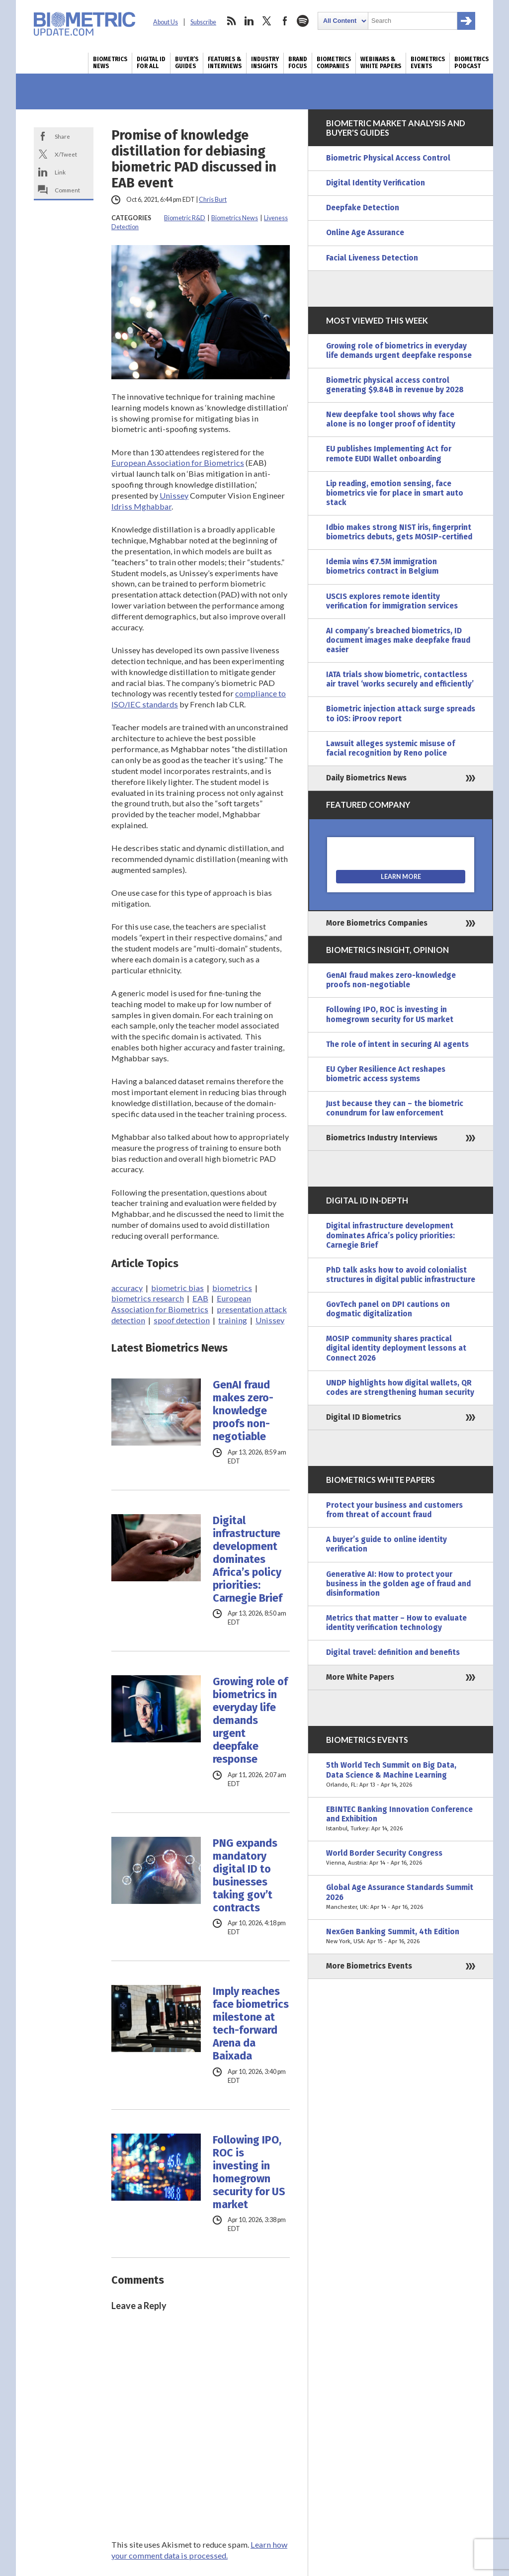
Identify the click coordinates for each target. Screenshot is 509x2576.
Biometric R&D (184, 218)
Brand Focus (297, 63)
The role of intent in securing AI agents (397, 1044)
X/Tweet (66, 154)
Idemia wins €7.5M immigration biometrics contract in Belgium (382, 566)
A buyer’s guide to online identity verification (386, 1544)
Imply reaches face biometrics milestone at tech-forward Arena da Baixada (251, 2023)
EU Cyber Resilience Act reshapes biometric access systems (385, 1074)
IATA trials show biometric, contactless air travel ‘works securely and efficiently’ (400, 679)
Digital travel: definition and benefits (393, 1652)
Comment (67, 189)
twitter (267, 21)
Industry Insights (265, 63)
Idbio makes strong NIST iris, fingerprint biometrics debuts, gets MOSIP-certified (399, 532)
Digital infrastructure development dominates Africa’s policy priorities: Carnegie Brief (247, 1559)
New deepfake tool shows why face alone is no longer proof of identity (390, 419)
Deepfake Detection (362, 207)
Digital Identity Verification (375, 182)
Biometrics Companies (334, 63)
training (232, 1320)
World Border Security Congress (400, 1858)
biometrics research (147, 1298)
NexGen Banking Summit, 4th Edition (400, 1936)
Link (60, 172)
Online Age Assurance (365, 232)
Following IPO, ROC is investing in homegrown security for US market (249, 2172)
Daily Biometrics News (366, 777)
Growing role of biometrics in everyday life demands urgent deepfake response (250, 1720)
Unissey (174, 495)
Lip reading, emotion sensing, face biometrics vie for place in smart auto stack (394, 493)
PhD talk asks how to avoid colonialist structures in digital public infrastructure (400, 1275)
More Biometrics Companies (376, 923)
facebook (285, 21)
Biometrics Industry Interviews (381, 1137)
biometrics (232, 1287)
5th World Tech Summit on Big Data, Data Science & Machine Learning (400, 1775)
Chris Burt (213, 199)
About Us (165, 22)
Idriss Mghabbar (141, 506)
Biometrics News (110, 63)
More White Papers (360, 1677)
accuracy (127, 1287)
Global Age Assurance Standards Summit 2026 (400, 1897)
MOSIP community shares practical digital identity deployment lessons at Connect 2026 (396, 1348)
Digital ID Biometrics (363, 1417)
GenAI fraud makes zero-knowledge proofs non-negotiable (243, 1410)
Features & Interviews (225, 63)
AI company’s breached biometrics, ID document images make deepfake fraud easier (398, 640)
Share (62, 136)
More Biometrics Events (369, 1966)
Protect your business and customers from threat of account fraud (394, 1510)
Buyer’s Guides (186, 63)
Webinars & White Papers (380, 63)
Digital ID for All (151, 63)
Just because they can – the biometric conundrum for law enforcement (394, 1108)
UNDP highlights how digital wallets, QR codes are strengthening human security (400, 1387)
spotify (303, 21)
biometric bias (177, 1287)
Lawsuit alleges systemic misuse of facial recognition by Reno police (390, 748)
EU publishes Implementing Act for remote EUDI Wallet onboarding (388, 453)
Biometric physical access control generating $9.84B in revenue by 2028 (395, 385)
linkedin (249, 21)
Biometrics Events (428, 63)
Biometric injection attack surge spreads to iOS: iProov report (400, 713)
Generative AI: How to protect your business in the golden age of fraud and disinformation (398, 1584)
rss (231, 21)
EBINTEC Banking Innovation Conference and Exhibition (400, 1819)
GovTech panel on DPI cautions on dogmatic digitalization (388, 1309)
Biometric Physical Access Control (388, 158)
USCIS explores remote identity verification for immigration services (392, 601)
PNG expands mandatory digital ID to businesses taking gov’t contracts (245, 1875)
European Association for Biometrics (177, 462)
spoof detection (182, 1320)
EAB (200, 1298)
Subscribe (203, 22)
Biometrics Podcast (471, 63)
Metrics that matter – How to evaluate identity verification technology (396, 1623)
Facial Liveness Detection (372, 258)
